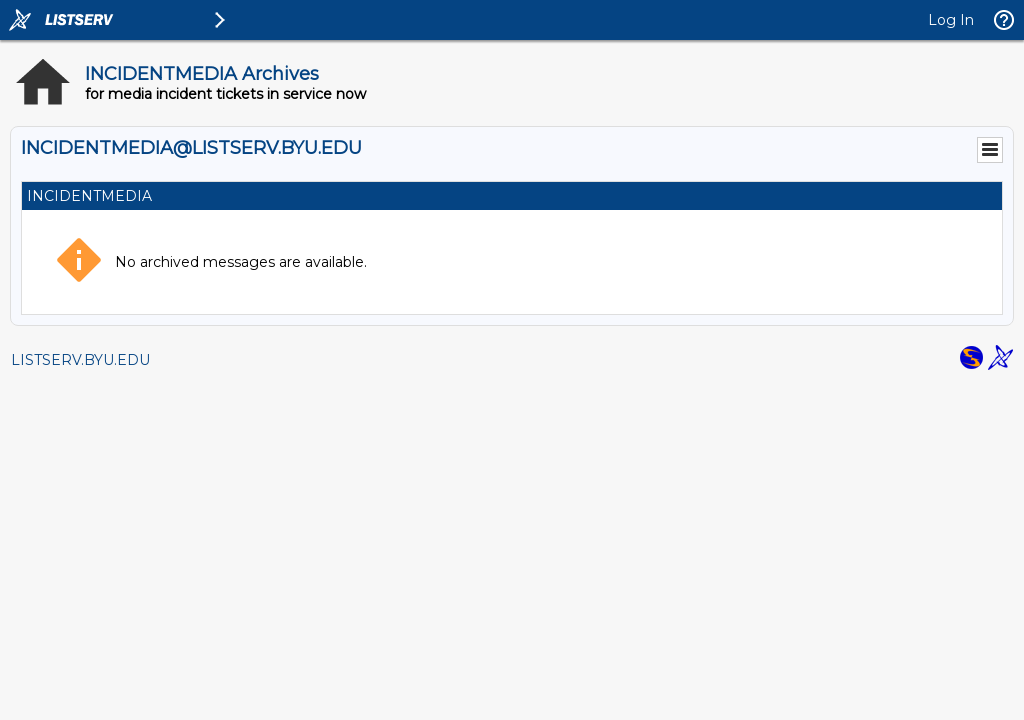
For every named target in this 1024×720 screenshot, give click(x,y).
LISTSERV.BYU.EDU (80, 360)
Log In (951, 20)
